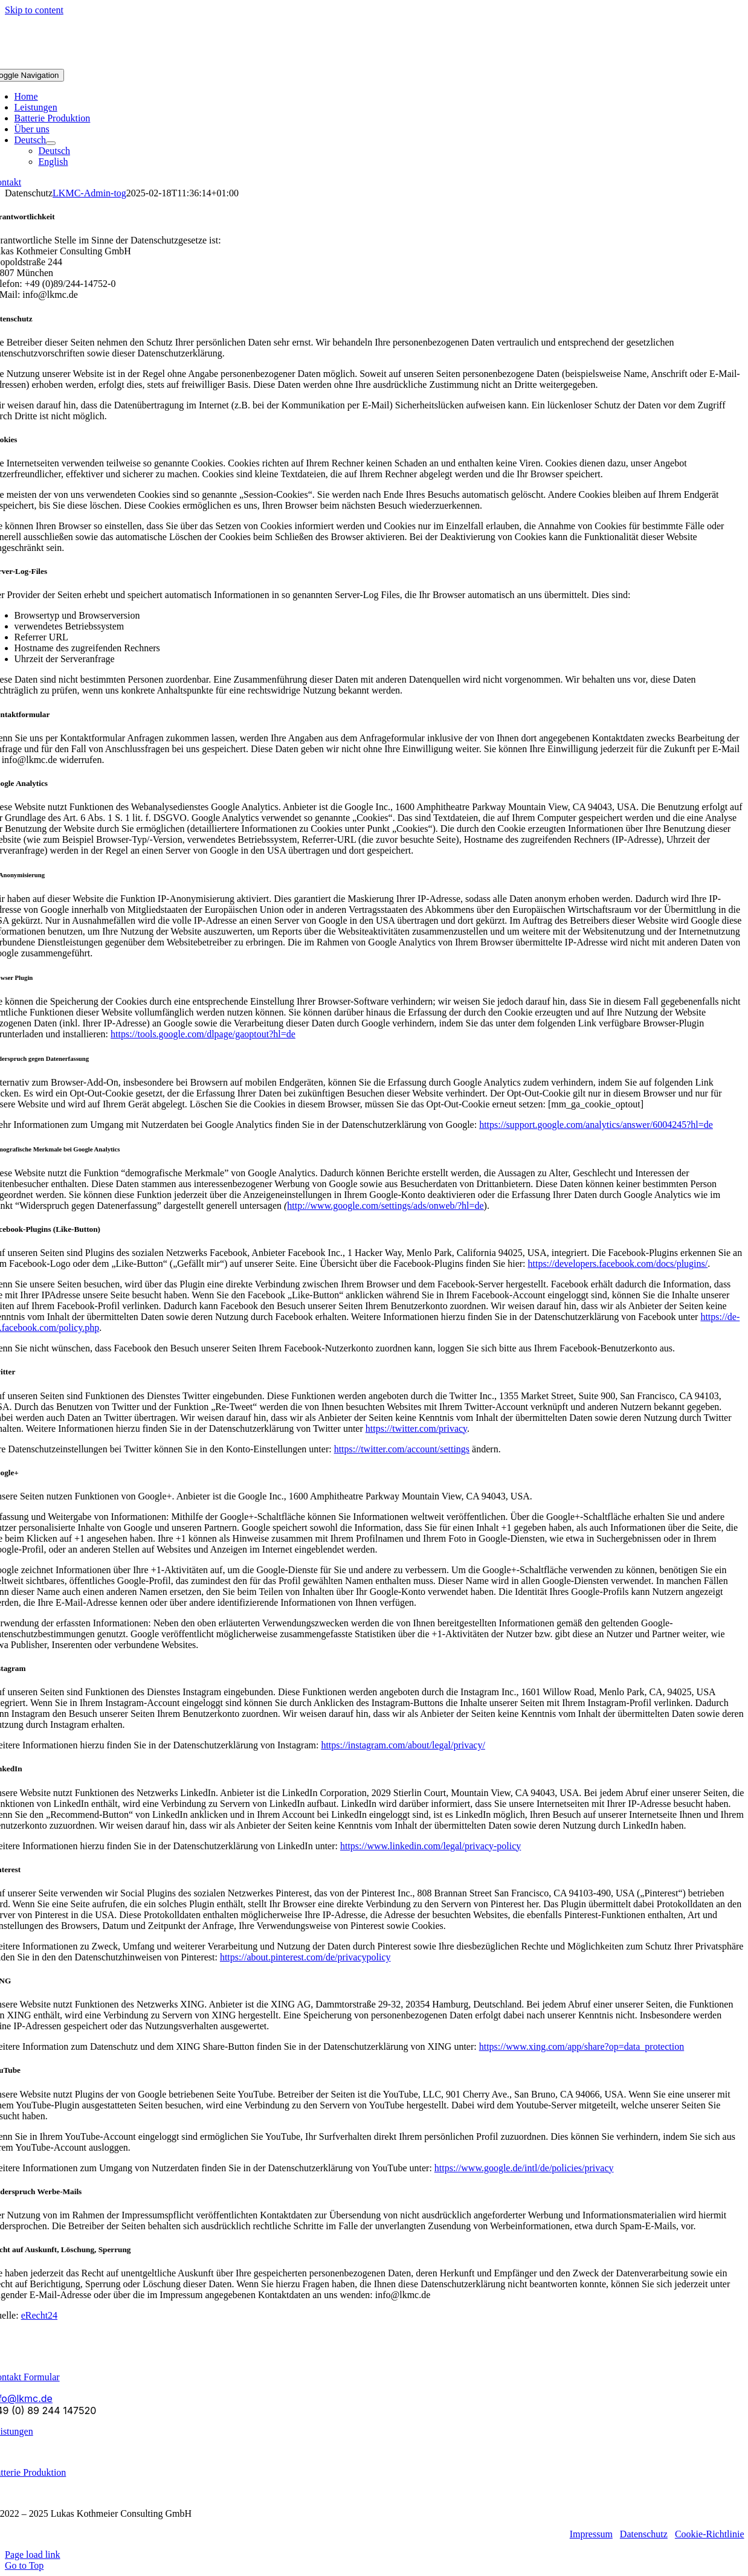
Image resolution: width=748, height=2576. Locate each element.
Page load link (32, 2554)
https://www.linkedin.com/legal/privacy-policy (430, 1846)
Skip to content (34, 10)
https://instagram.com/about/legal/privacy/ (403, 1745)
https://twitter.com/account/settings (401, 1449)
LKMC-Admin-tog (89, 193)
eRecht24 (39, 2315)
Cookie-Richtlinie (709, 2534)
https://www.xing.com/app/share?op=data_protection (581, 2046)
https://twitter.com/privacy (416, 1428)
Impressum (591, 2534)
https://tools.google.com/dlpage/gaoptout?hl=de (203, 1034)
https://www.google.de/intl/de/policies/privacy (524, 2168)
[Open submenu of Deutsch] (51, 143)
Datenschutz (644, 2534)
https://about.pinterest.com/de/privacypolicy (305, 1957)
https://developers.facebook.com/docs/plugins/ (618, 1263)
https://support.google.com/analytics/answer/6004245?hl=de (596, 1124)
